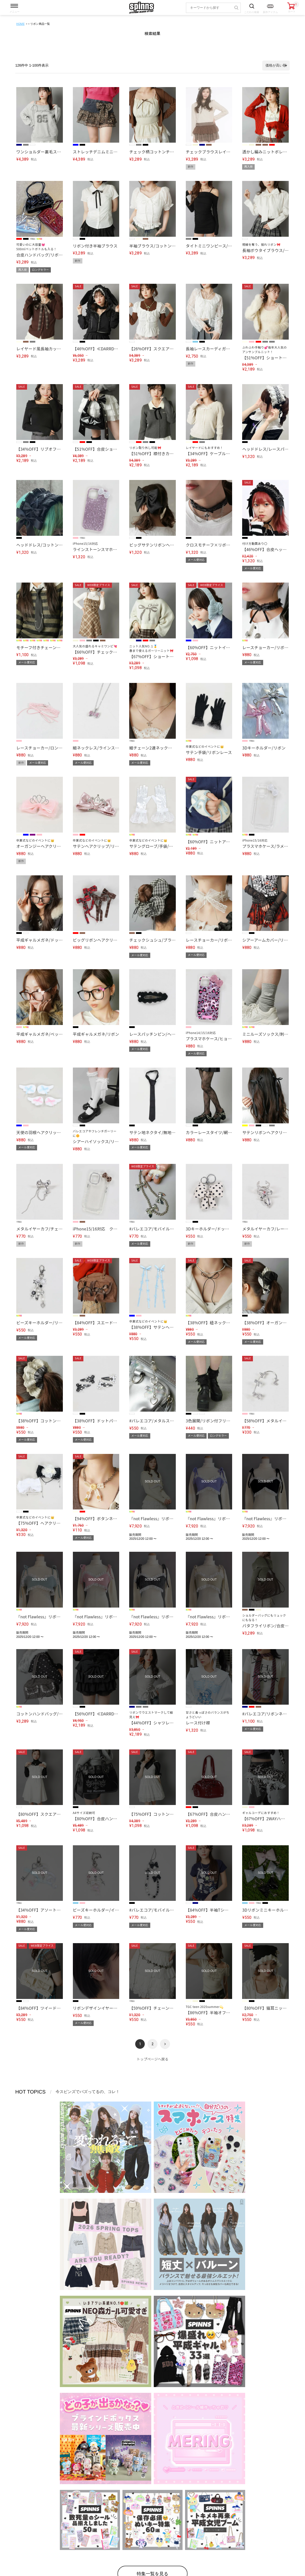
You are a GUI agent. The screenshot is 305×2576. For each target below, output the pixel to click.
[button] (165, 2044)
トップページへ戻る (153, 2059)
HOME (20, 24)
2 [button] (152, 2044)
